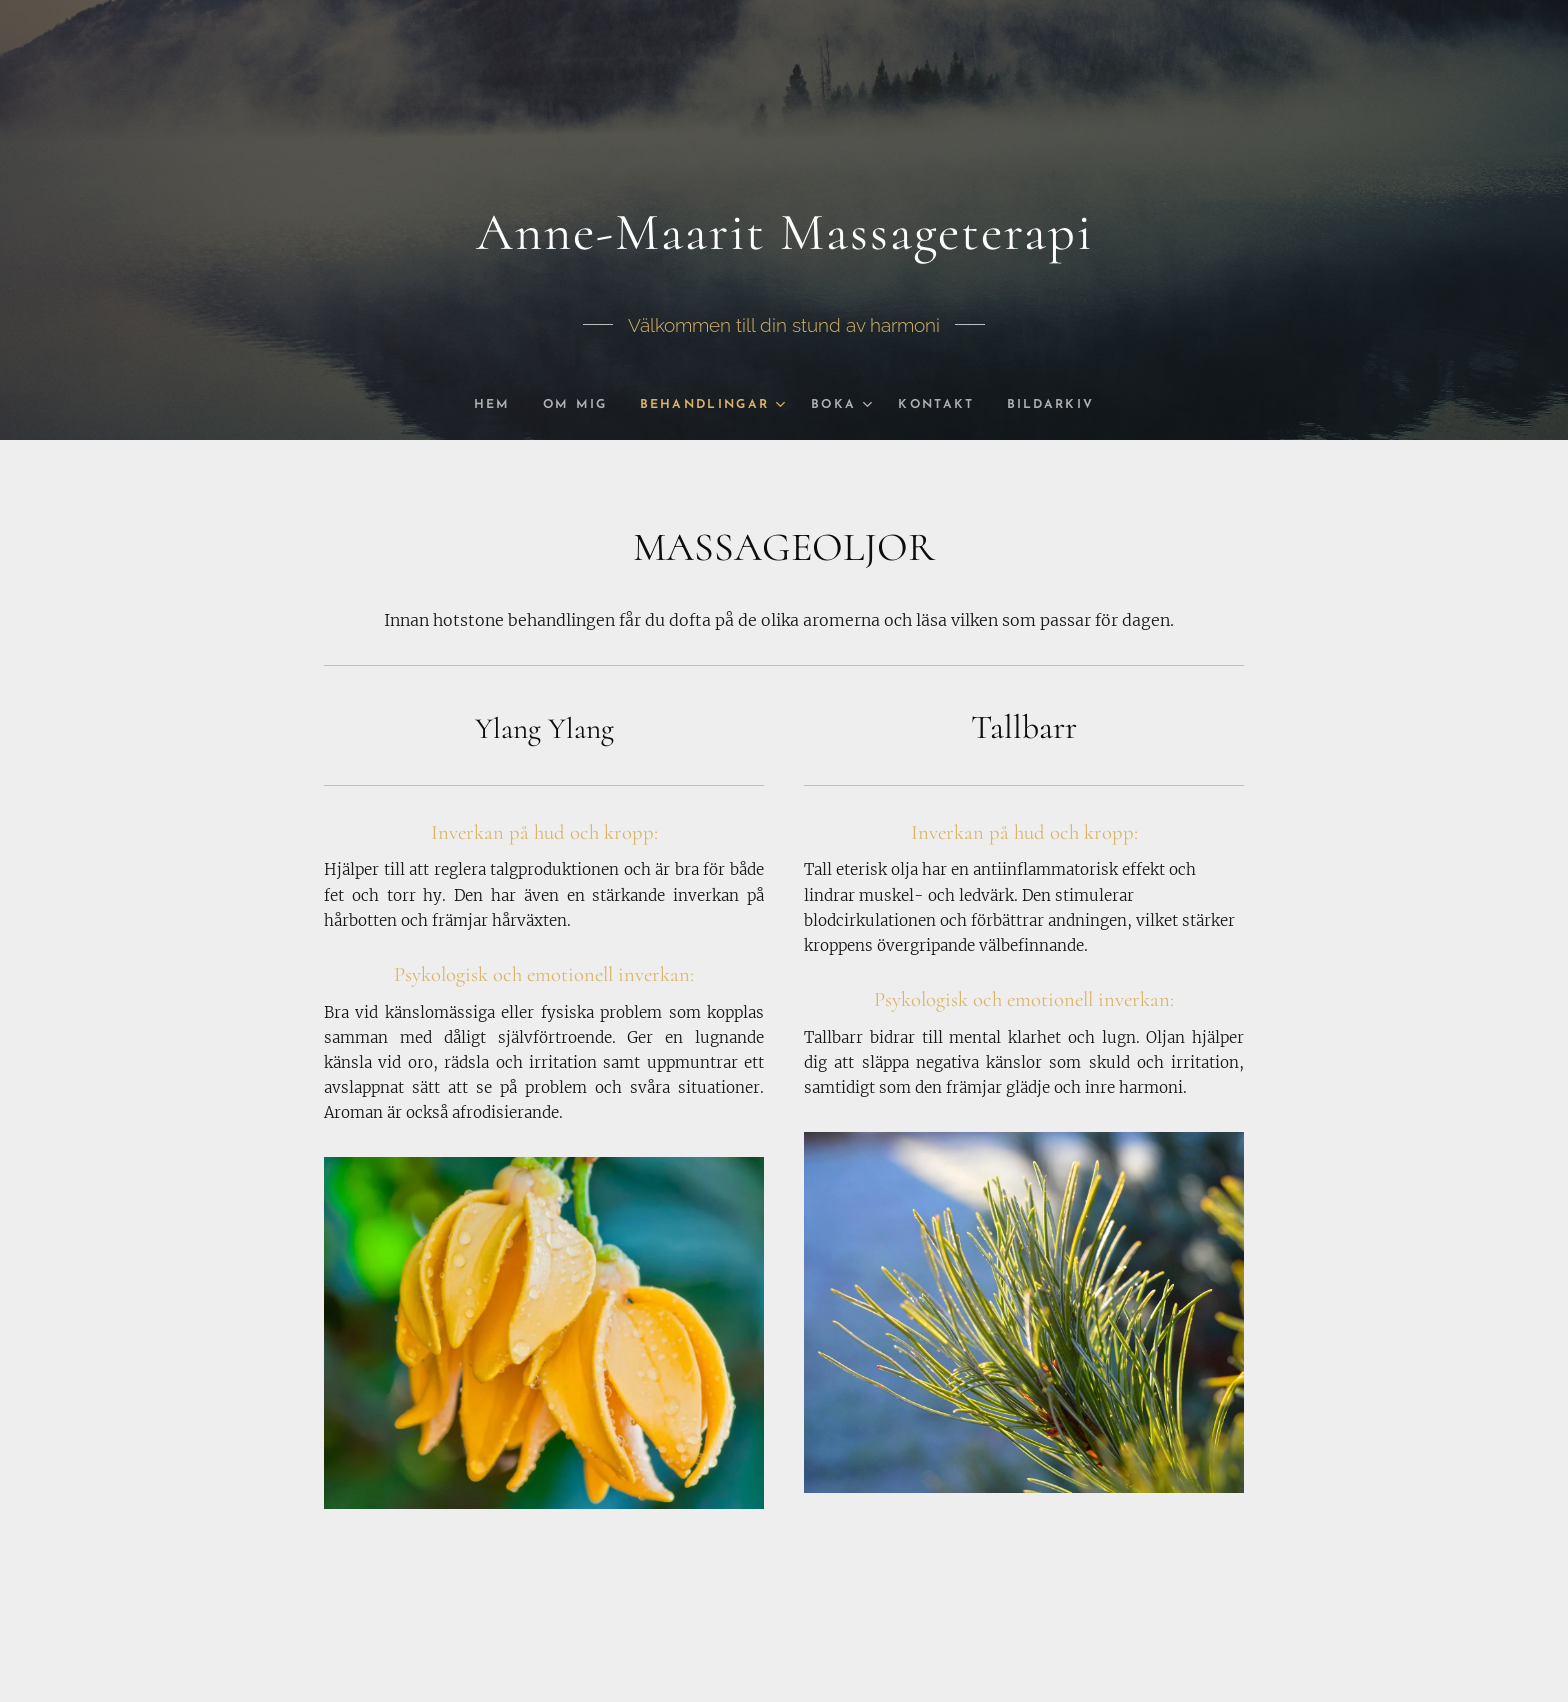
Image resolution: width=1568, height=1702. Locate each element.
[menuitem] (486, 405)
